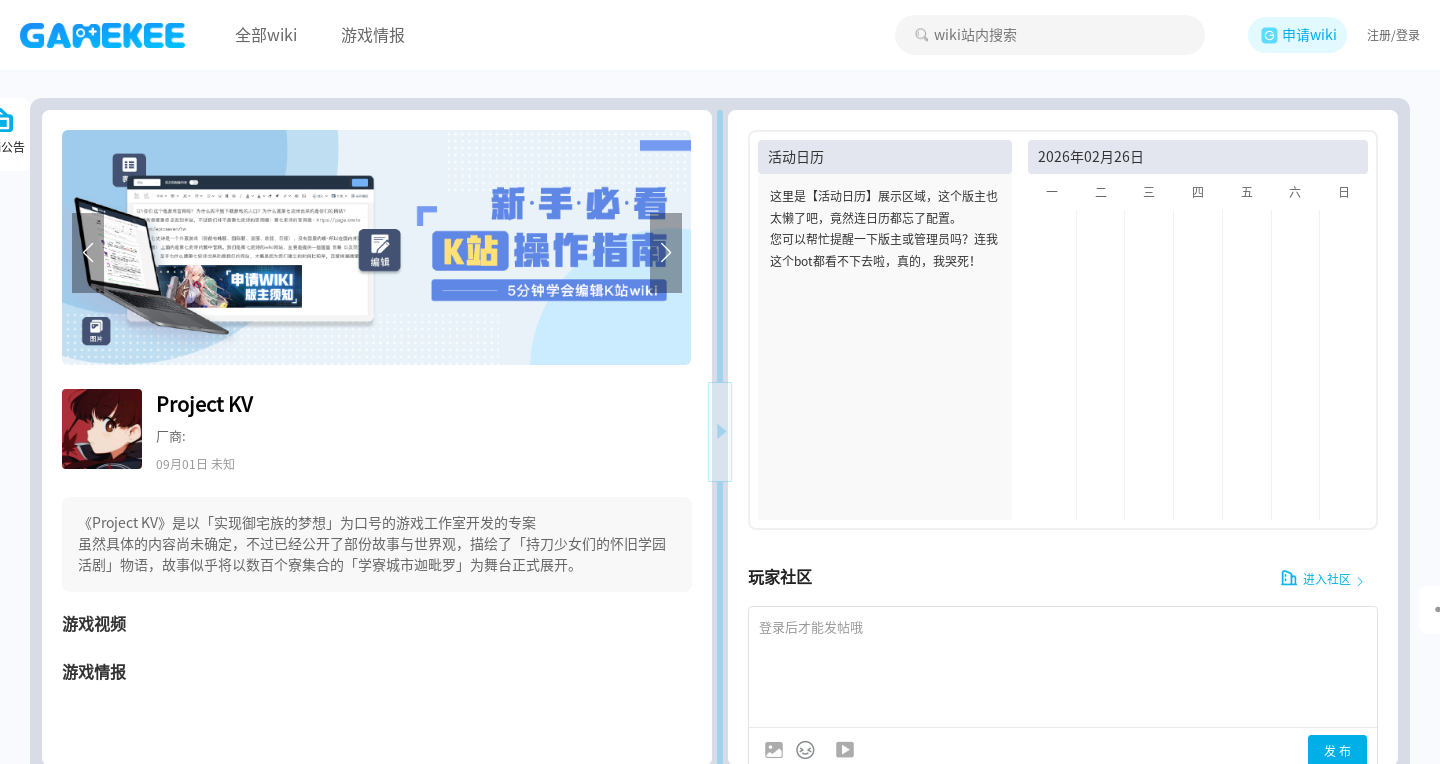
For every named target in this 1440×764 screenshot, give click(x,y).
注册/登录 (1393, 35)
